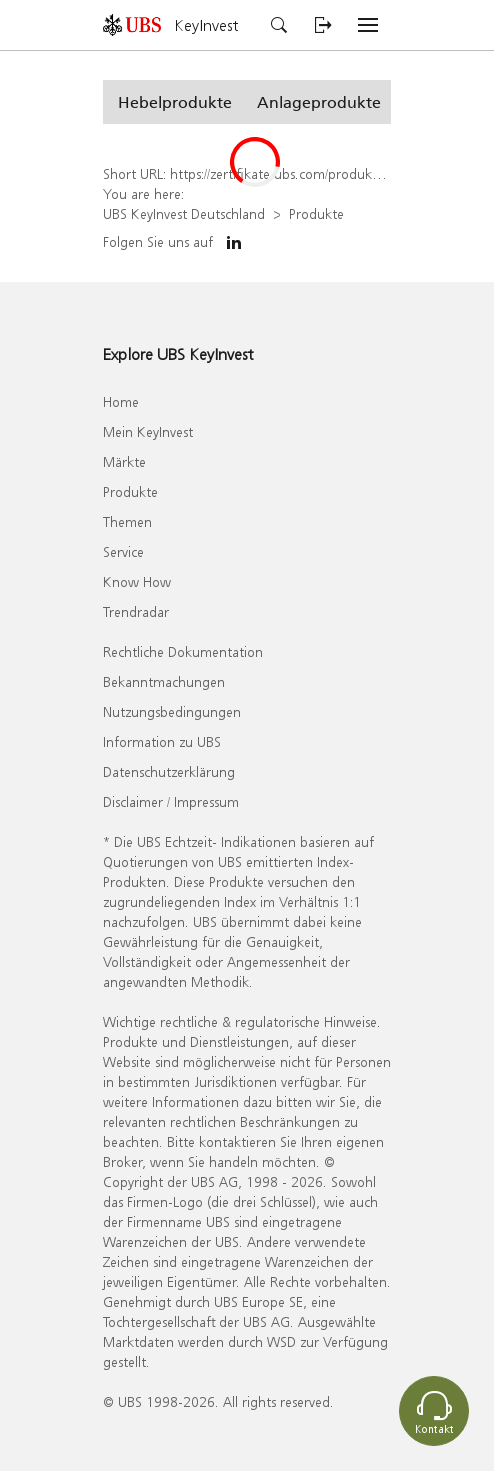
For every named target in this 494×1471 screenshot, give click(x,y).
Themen (127, 521)
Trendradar (136, 611)
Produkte (316, 213)
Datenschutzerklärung (169, 771)
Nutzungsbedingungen (172, 711)
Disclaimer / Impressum (171, 801)
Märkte (124, 461)
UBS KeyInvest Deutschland (184, 213)
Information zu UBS (162, 741)
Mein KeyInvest (148, 431)
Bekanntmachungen (164, 681)
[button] (175, 102)
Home (121, 401)
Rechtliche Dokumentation (183, 651)
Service (123, 551)
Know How (137, 581)
